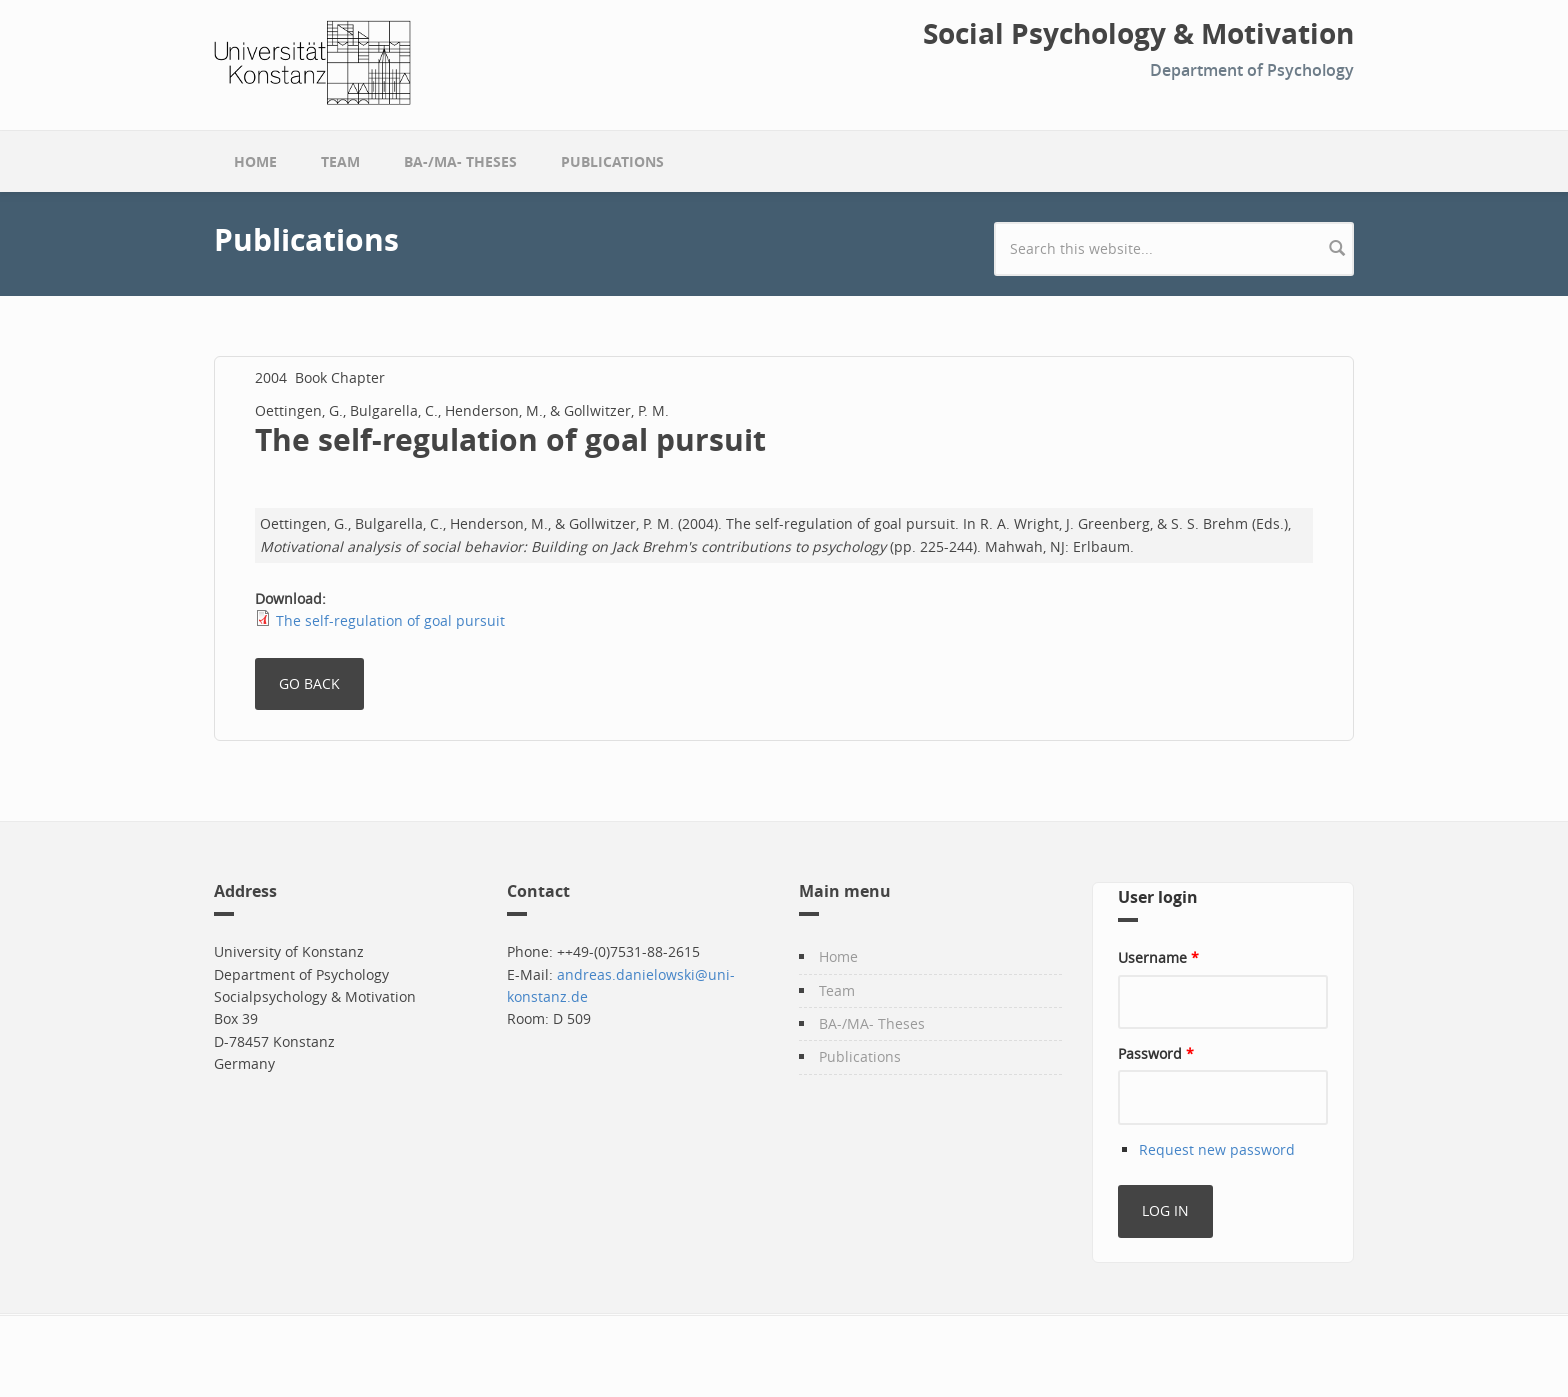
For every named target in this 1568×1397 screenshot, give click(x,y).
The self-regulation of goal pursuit (390, 620)
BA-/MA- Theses (460, 161)
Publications (612, 161)
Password (1156, 1053)
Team (340, 161)
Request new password (1217, 1149)
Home (255, 161)
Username (1158, 957)
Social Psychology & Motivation (1138, 34)
